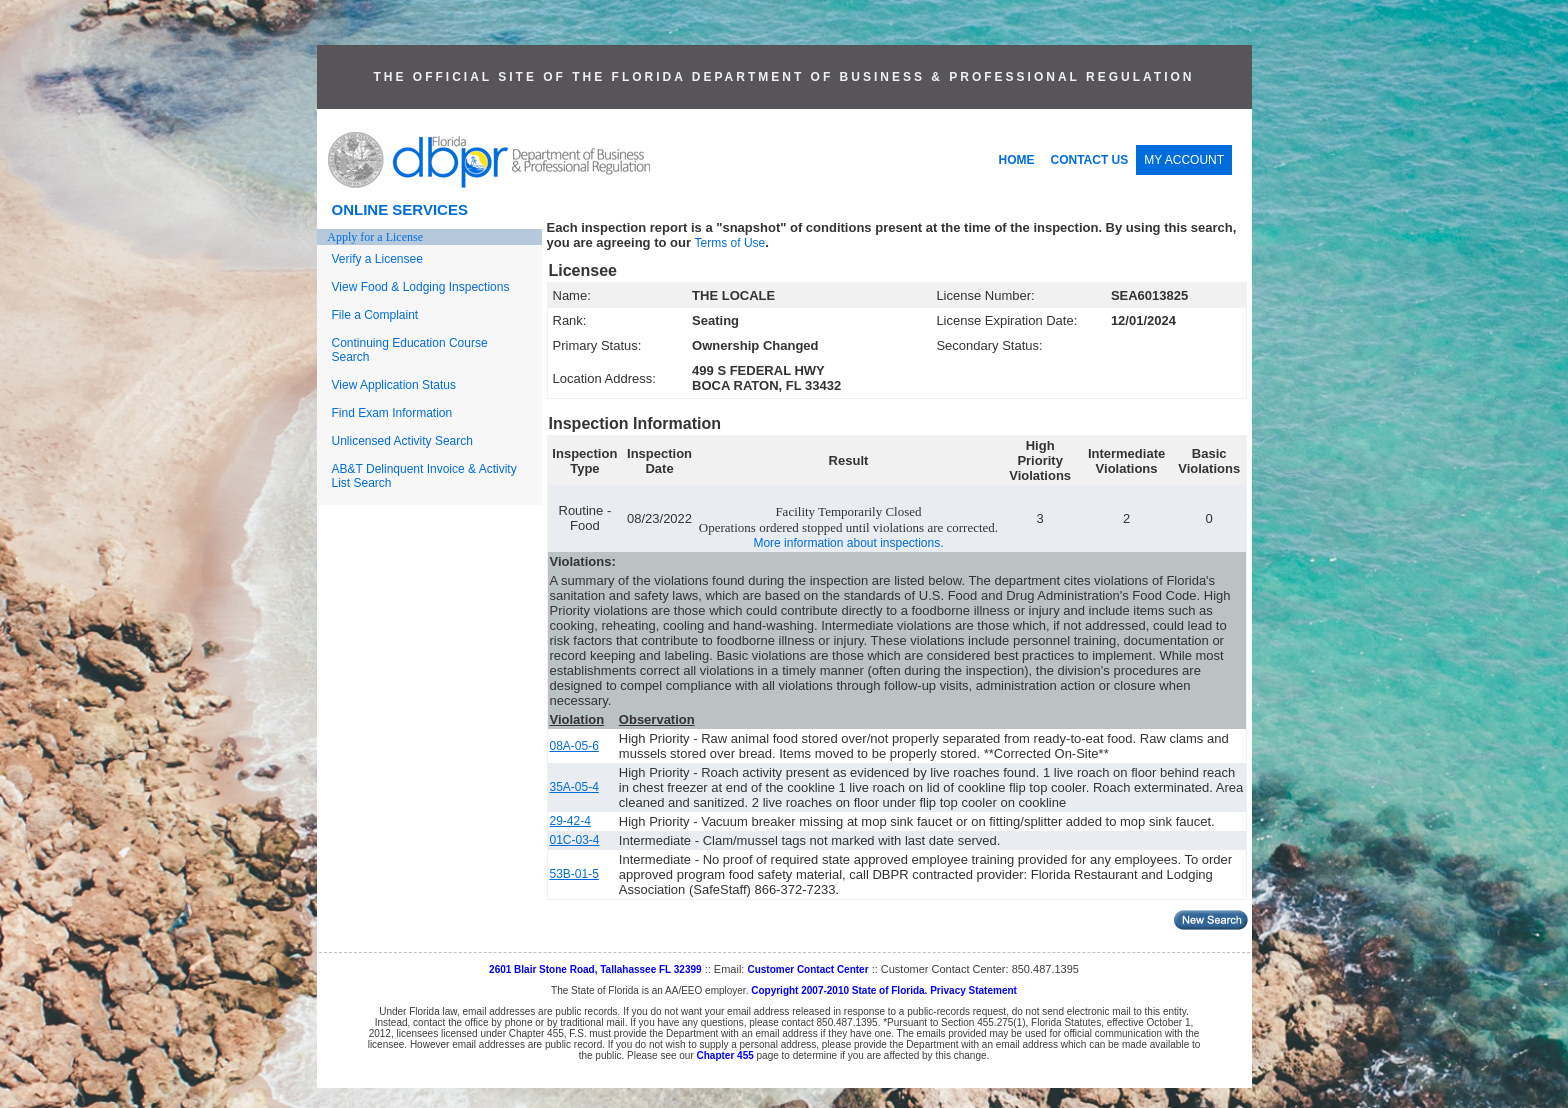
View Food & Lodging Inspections (421, 287)
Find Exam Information (392, 413)
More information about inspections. (848, 543)
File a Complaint (375, 315)
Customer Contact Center (807, 969)
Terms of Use (730, 243)
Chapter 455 (725, 1055)
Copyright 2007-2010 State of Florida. (839, 990)
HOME (1017, 160)
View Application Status (394, 385)
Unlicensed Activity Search (402, 441)
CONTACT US (1090, 160)
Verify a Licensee (377, 259)
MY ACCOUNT (1184, 160)
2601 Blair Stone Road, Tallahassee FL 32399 (595, 969)
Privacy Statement (973, 990)
